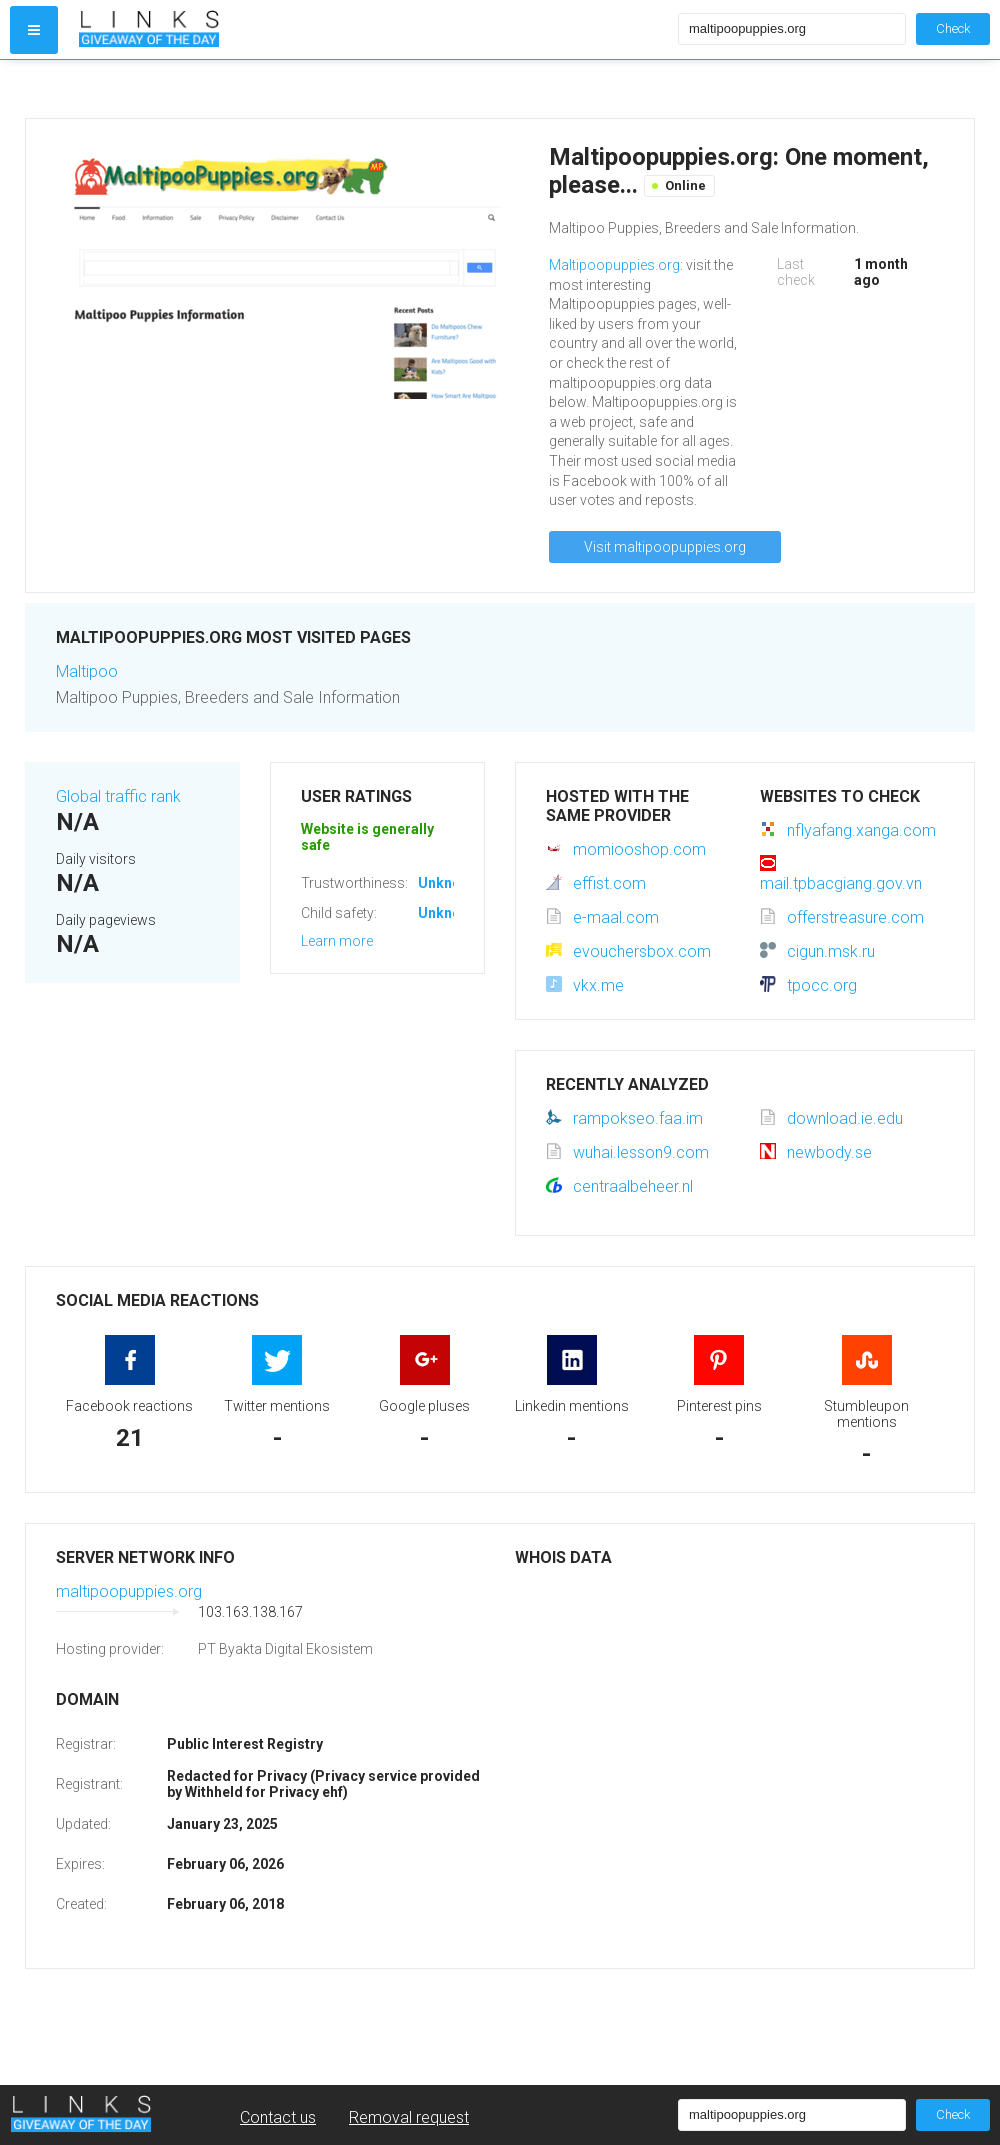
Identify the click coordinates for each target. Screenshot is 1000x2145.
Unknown (448, 883)
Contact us (278, 2117)
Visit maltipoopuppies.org (665, 547)
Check (953, 28)
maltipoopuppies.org (129, 1591)
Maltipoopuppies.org (614, 265)
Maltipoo (87, 671)
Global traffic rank (118, 796)
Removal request (409, 2117)
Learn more (337, 941)
